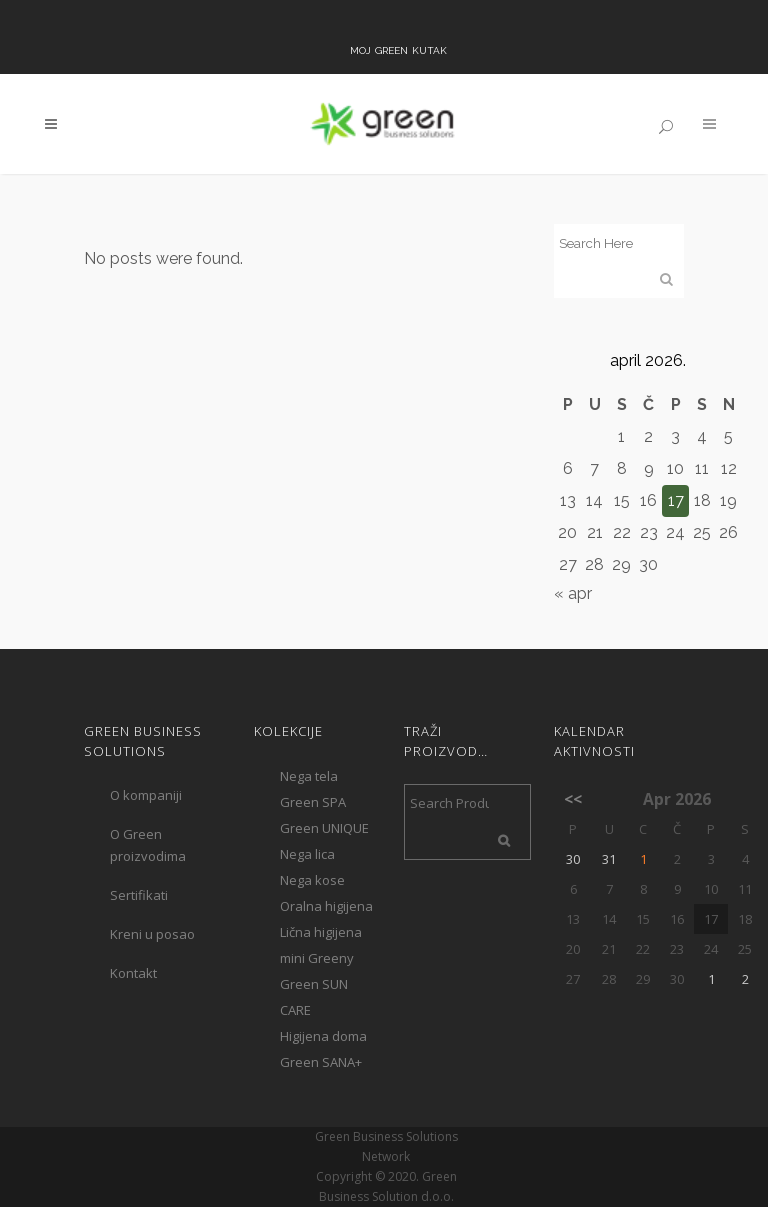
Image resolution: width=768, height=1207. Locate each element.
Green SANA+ (321, 1062)
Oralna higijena (326, 906)
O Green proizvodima (148, 845)
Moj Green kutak (398, 49)
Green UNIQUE (324, 828)
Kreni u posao (152, 934)
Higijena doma (323, 1036)
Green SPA (313, 802)
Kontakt (133, 973)
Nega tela (309, 776)
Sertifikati (139, 895)
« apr (573, 593)
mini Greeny (317, 958)
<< (573, 799)
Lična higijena (321, 932)
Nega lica (307, 854)
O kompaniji (146, 795)
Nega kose (312, 880)
